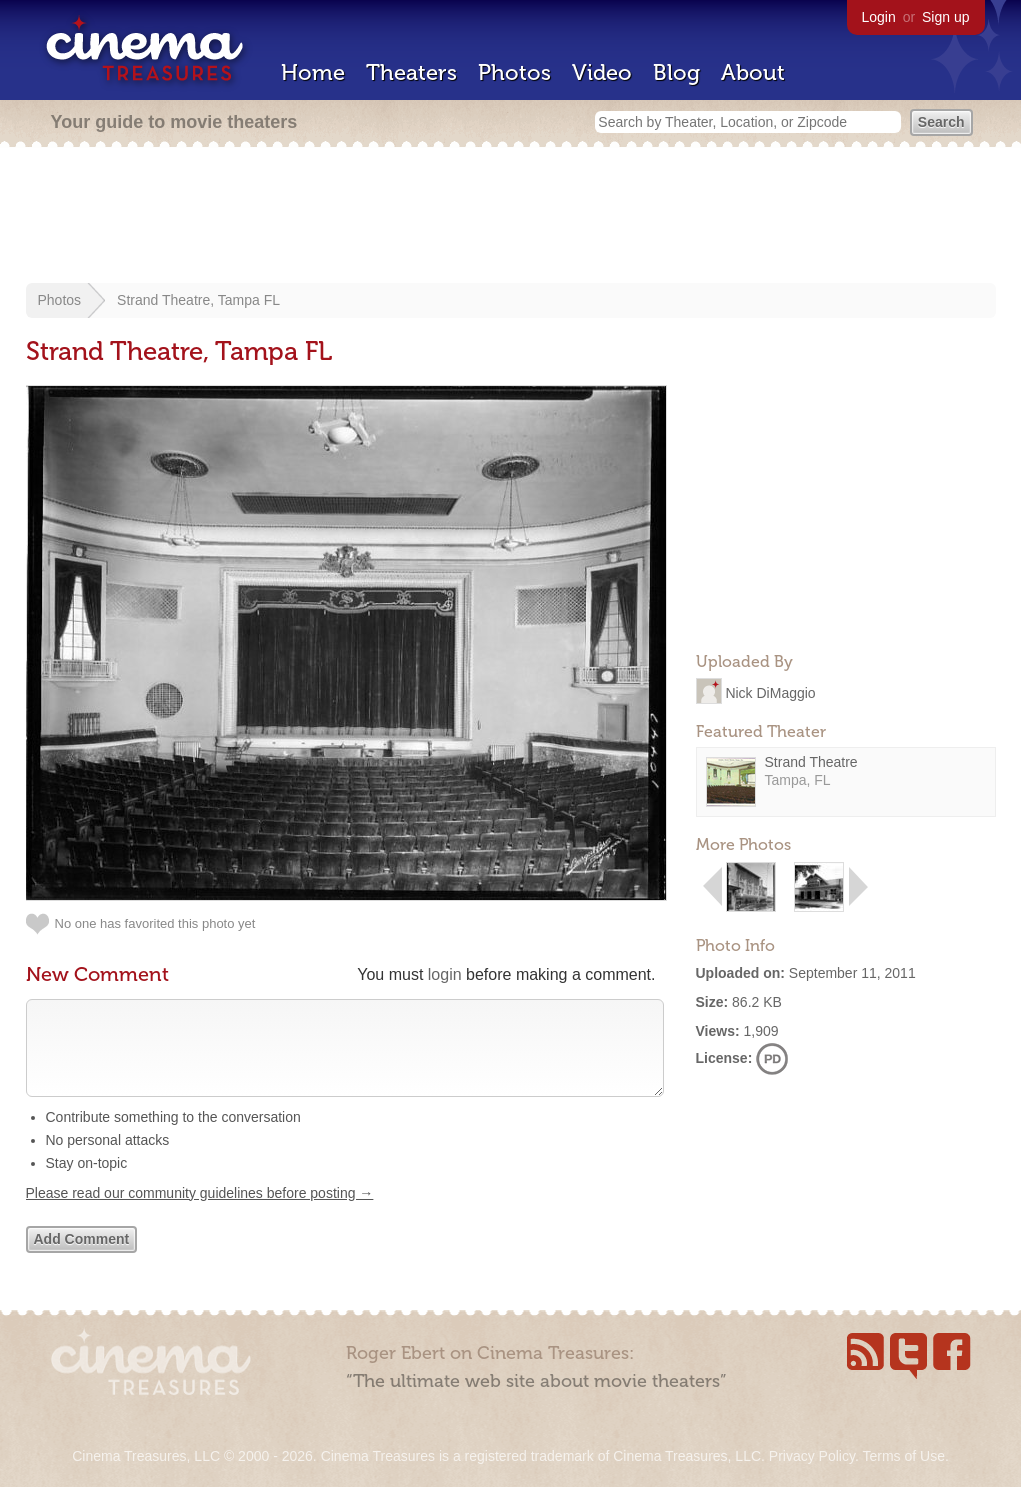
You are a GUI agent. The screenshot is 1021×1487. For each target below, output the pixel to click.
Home (313, 72)
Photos (514, 72)
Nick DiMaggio (770, 692)
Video (602, 72)
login (445, 974)
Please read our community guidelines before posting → (200, 1213)
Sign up (945, 17)
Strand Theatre (811, 762)
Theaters (411, 72)
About (753, 72)
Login (879, 17)
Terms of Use (903, 1456)
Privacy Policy (812, 1456)
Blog (676, 72)
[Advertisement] (511, 217)
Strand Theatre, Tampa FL (198, 300)
